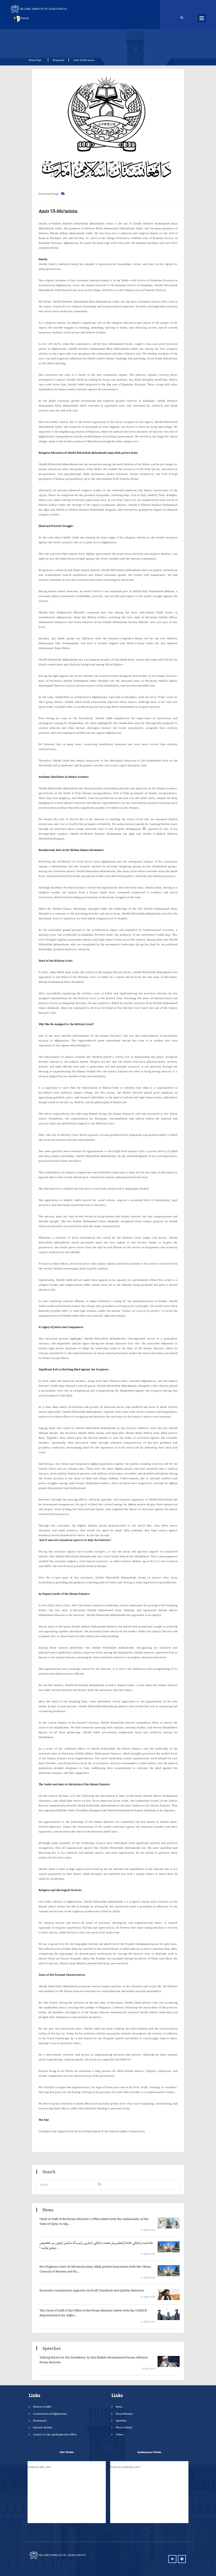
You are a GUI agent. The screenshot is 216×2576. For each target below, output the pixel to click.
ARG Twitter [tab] (66, 2452)
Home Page (36, 60)
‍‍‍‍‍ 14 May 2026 (147, 2296)
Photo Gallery (124, 2427)
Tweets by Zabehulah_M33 (125, 2467)
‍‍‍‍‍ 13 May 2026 (147, 2321)
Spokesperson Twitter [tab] (149, 2452)
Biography (59, 60)
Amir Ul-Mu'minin (58, 211)
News (119, 2406)
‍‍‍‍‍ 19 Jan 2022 (148, 2368)
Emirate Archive (42, 2427)
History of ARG (42, 2406)
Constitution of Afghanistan (50, 2413)
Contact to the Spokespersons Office (55, 2434)
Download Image (52, 193)
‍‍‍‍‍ (98, 2221)
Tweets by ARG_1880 (39, 2467)
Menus (201, 18)
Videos (120, 2434)
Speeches (121, 2420)
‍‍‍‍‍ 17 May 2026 (147, 2229)
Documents (40, 2420)
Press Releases (124, 2413)
